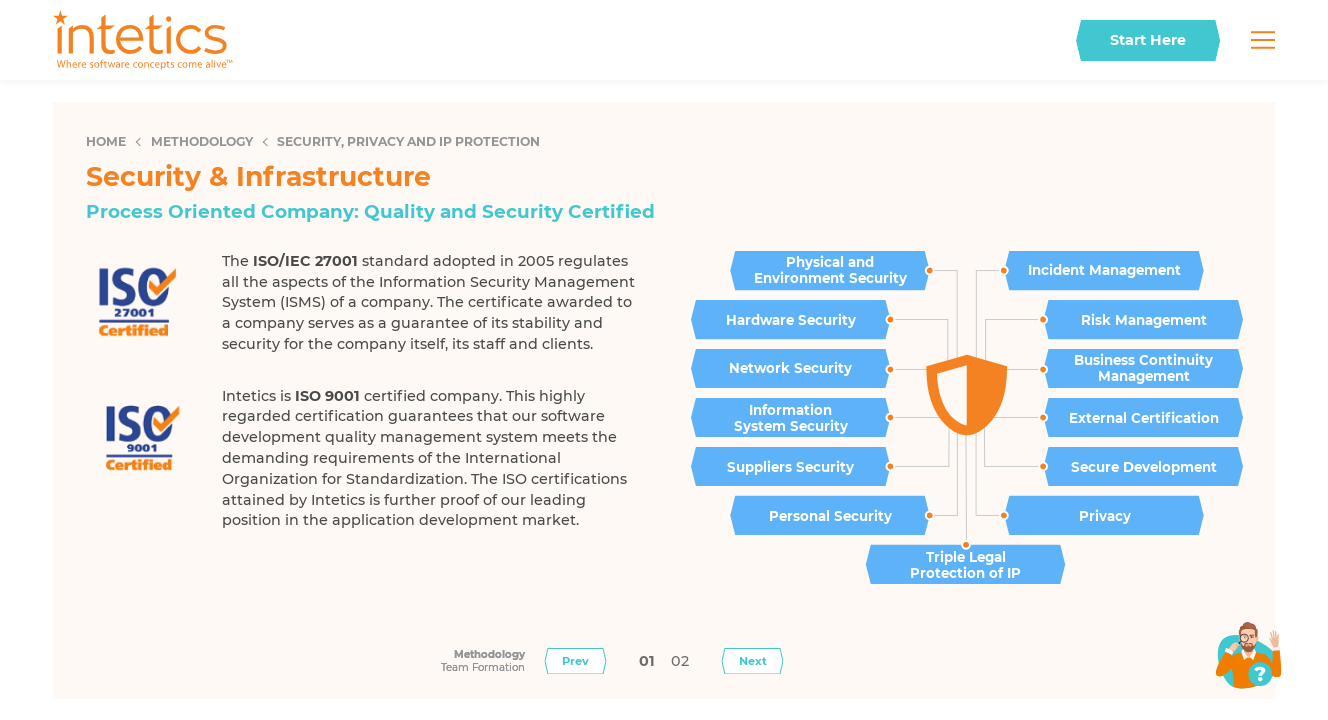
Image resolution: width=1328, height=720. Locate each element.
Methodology (202, 141)
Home (106, 141)
